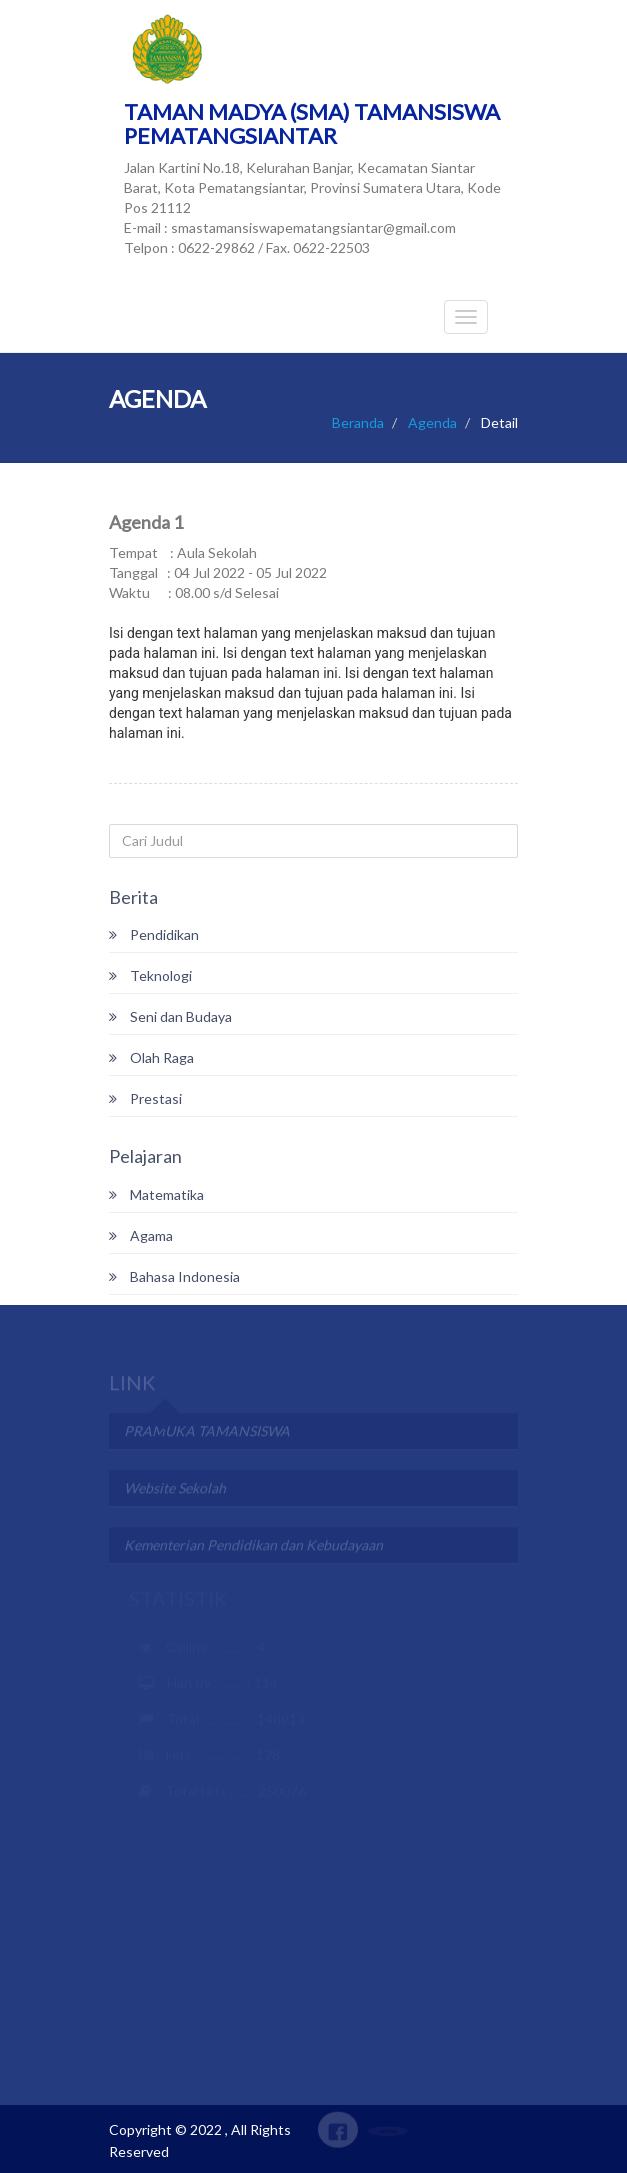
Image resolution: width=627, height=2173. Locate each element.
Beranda (358, 422)
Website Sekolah (175, 1489)
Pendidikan (154, 934)
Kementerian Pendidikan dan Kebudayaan (253, 1546)
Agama (141, 1235)
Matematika (156, 1194)
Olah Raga (151, 1057)
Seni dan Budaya (170, 1016)
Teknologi (150, 975)
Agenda (432, 422)
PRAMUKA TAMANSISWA (207, 1432)
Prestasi (145, 1098)
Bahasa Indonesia (174, 1276)
